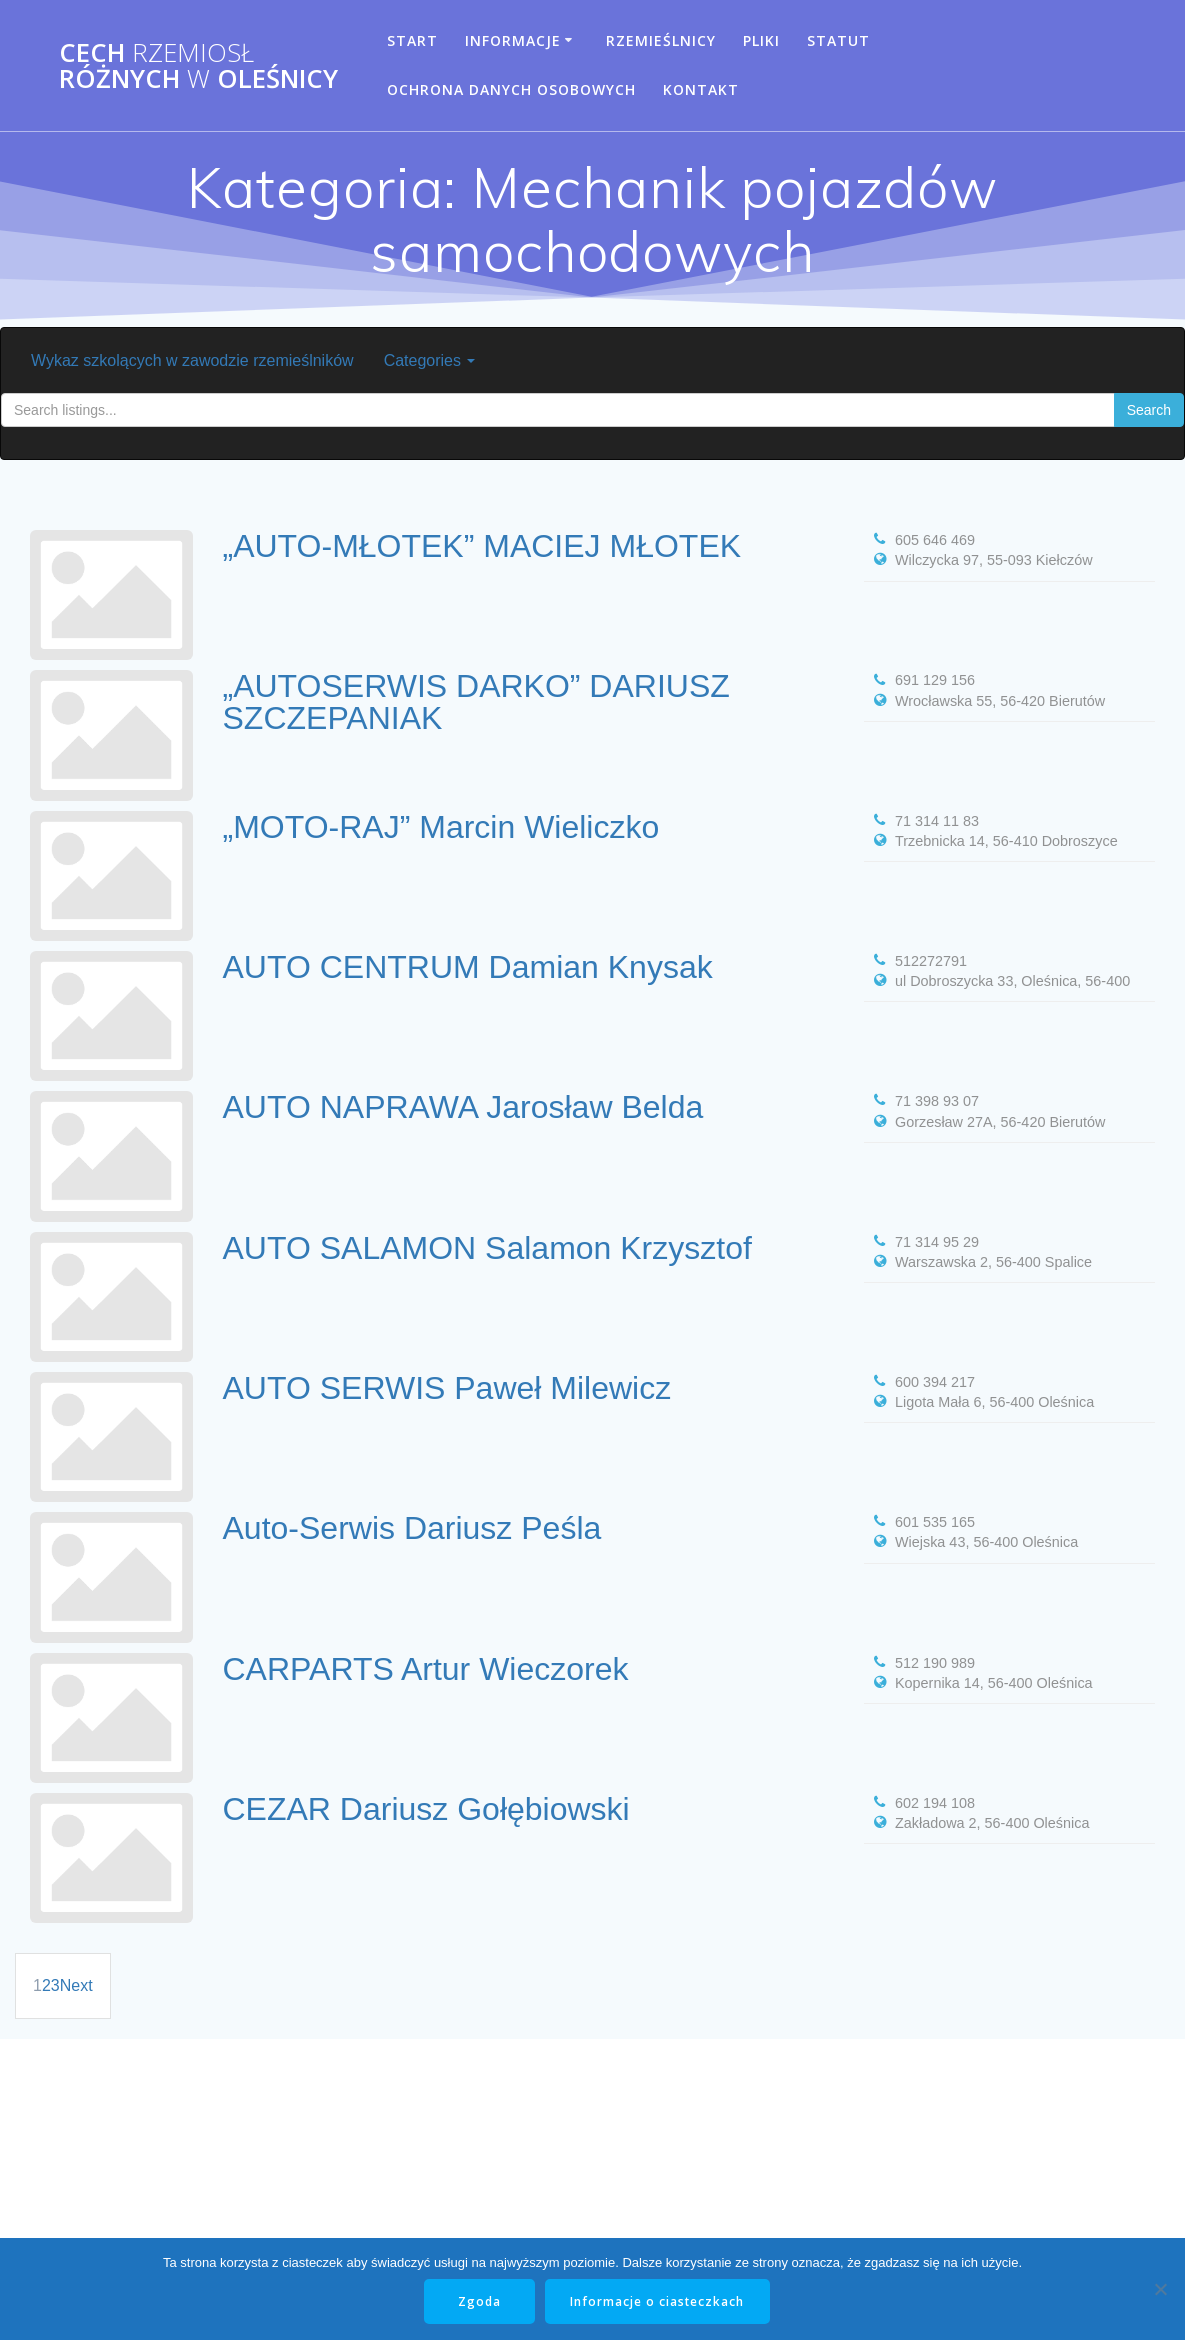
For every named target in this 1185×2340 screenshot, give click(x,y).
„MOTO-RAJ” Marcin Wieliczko (441, 827)
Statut (838, 40)
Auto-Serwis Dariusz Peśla (412, 1528)
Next (76, 1985)
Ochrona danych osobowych (511, 89)
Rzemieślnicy (661, 40)
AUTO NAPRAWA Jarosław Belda (463, 1107)
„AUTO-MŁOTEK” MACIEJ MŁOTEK (482, 546)
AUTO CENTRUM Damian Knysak (468, 967)
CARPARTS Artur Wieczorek (426, 1669)
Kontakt (701, 89)
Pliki (761, 40)
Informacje (513, 40)
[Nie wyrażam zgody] (1160, 2289)
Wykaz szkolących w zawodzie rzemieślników (192, 360)
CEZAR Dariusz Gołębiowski (426, 1809)
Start (412, 40)
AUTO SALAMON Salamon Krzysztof (487, 1248)
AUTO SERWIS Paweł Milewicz (447, 1388)
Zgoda (479, 2301)
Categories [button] (430, 360)
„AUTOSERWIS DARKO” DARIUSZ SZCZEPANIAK (476, 702)
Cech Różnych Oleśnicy (198, 65)
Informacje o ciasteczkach (658, 2301)
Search (1149, 410)
